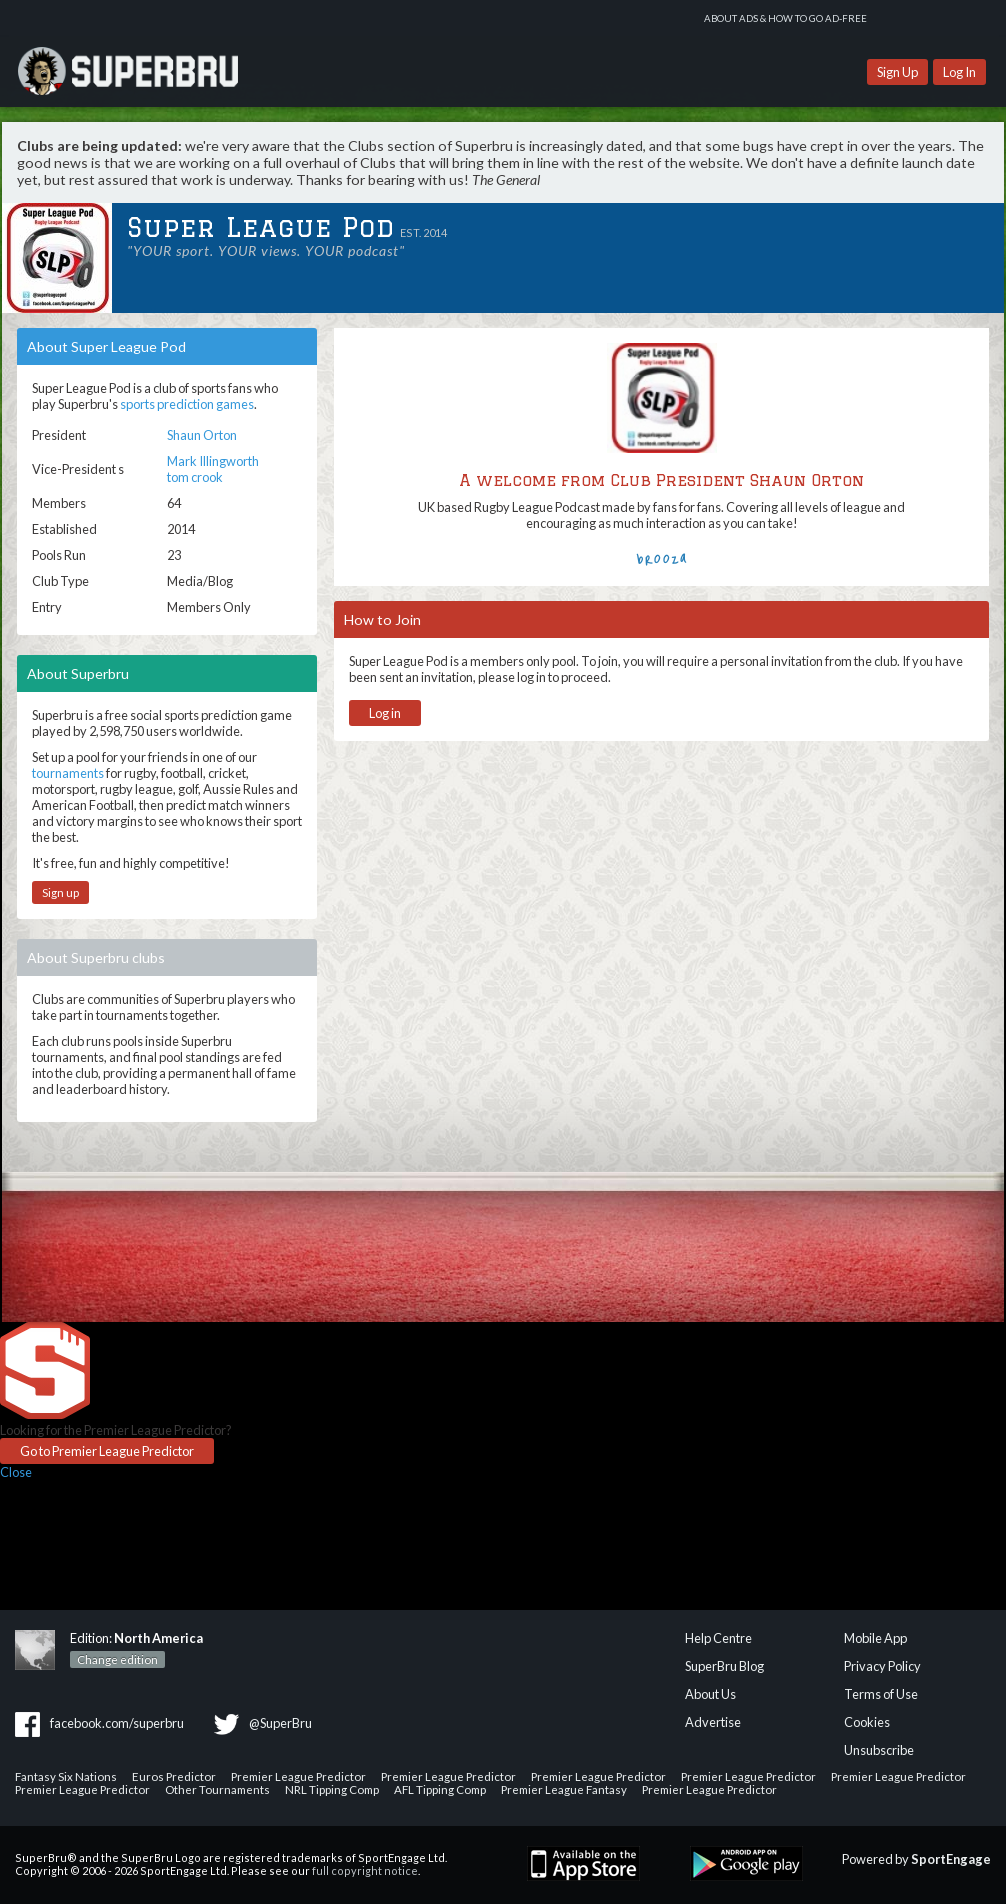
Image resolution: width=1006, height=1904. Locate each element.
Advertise (713, 1722)
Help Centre (718, 1638)
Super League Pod (261, 227)
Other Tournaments (217, 1789)
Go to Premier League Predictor (107, 1451)
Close (16, 1472)
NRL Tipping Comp (332, 1789)
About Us (710, 1694)
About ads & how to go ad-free (785, 18)
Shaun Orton (202, 435)
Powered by (916, 1859)
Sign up (60, 892)
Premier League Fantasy (564, 1789)
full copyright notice (365, 1870)
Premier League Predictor (298, 1776)
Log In (959, 72)
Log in (385, 713)
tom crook (195, 477)
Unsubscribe (879, 1750)
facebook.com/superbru (117, 1723)
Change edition (117, 1659)
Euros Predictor (174, 1776)
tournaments (68, 773)
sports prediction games (187, 404)
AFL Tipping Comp (440, 1789)
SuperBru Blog (724, 1666)
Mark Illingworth (213, 461)
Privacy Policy (882, 1666)
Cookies (867, 1722)
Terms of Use (881, 1694)
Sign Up (897, 72)
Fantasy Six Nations (66, 1776)
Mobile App (875, 1638)
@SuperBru (280, 1723)
